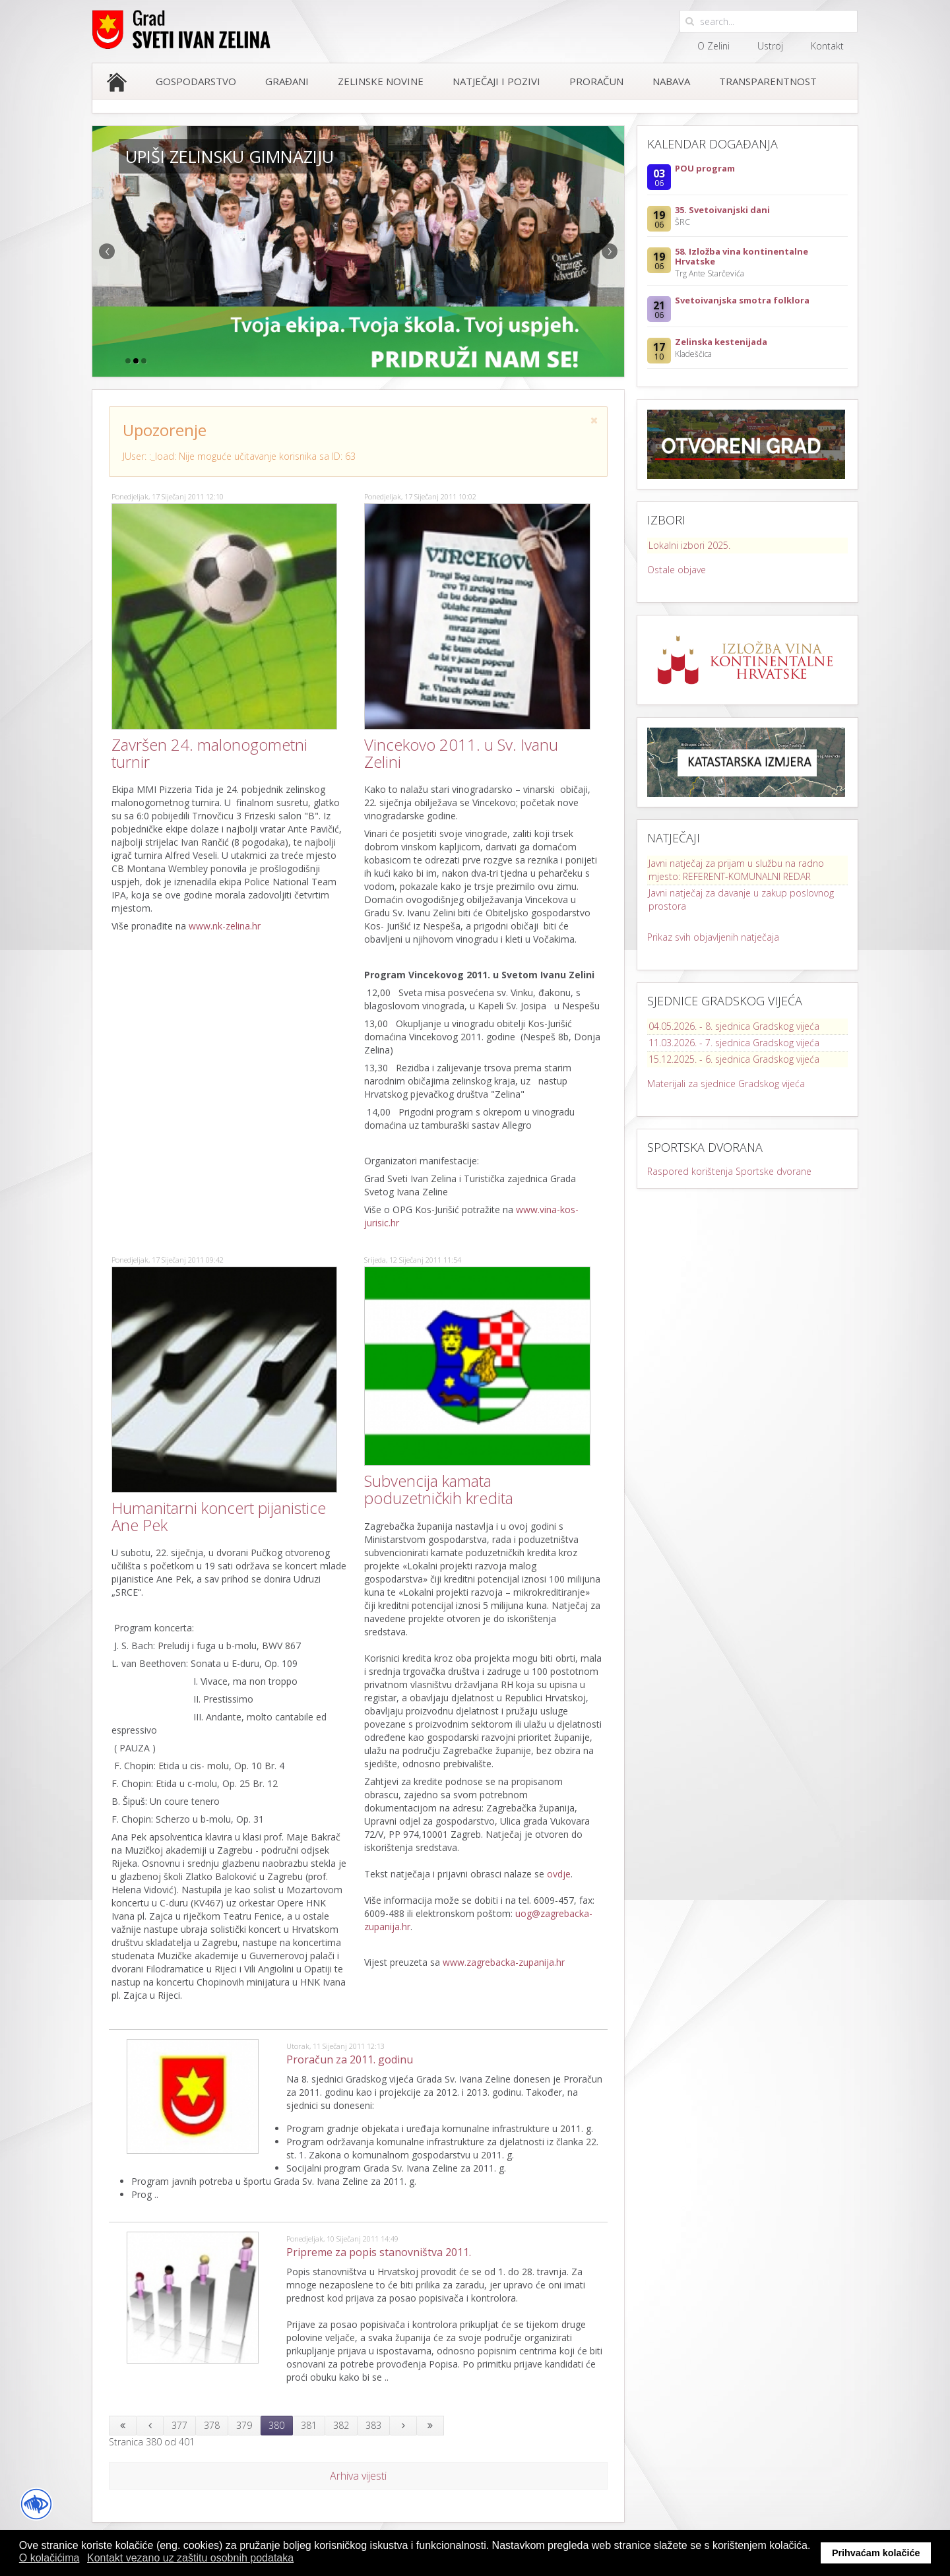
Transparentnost (768, 81)
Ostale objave (676, 569)
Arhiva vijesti (358, 2475)
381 (309, 2425)
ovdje (559, 1874)
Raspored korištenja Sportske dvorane (729, 1171)
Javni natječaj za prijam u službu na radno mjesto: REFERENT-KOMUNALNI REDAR (736, 870)
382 (341, 2425)
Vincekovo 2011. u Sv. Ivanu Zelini (461, 753)
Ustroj (770, 46)
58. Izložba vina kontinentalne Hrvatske (741, 256)
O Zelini (713, 46)
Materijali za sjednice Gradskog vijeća (726, 1083)
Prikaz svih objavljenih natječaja (713, 937)
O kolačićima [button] (49, 2557)
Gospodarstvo (196, 81)
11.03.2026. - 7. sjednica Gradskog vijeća (734, 1042)
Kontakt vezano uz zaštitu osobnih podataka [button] (190, 2557)
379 (244, 2425)
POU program (705, 168)
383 (373, 2425)
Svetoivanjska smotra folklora (742, 300)
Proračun (596, 81)
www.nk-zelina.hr (225, 926)
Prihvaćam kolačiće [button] (876, 2553)
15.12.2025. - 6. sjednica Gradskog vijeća (734, 1059)
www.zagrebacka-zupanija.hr (504, 1962)
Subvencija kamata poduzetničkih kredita (438, 1489)
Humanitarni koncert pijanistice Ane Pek (218, 1516)
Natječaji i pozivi (496, 81)
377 (179, 2425)
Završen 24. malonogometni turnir (209, 753)
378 (212, 2425)
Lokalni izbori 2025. (689, 545)
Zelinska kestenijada (721, 342)
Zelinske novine (381, 81)
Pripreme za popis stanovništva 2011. (378, 2252)
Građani (287, 81)
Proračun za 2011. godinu (349, 2059)
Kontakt (827, 46)
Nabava (671, 81)
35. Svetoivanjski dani (722, 210)
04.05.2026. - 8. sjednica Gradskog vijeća (734, 1026)
